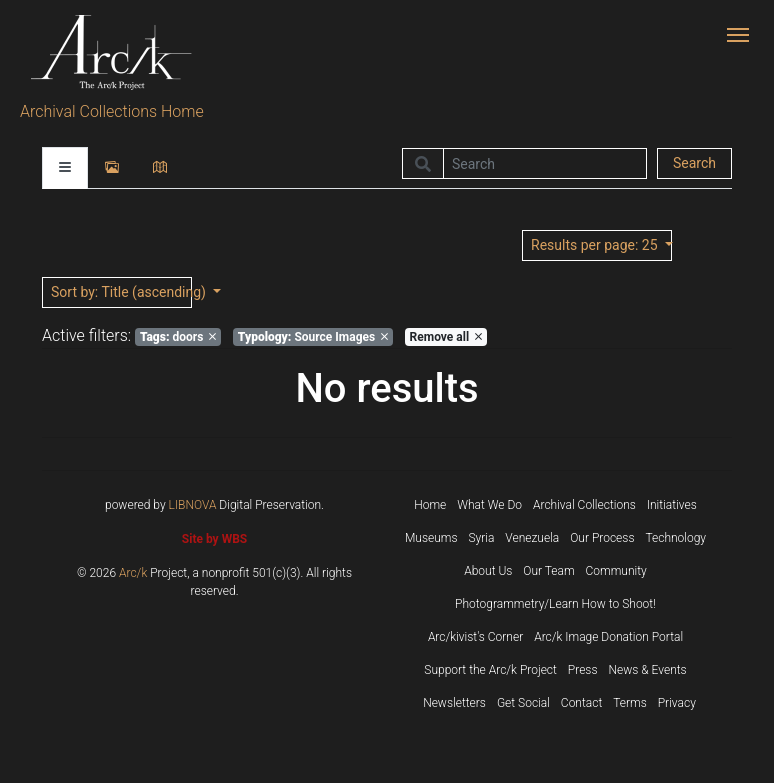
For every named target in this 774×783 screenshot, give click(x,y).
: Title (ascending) (121, 292)
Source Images (313, 337)
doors (178, 337)
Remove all (446, 337)
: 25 (596, 245)
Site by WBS (214, 539)
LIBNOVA (193, 505)
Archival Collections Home (112, 111)
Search (694, 163)
